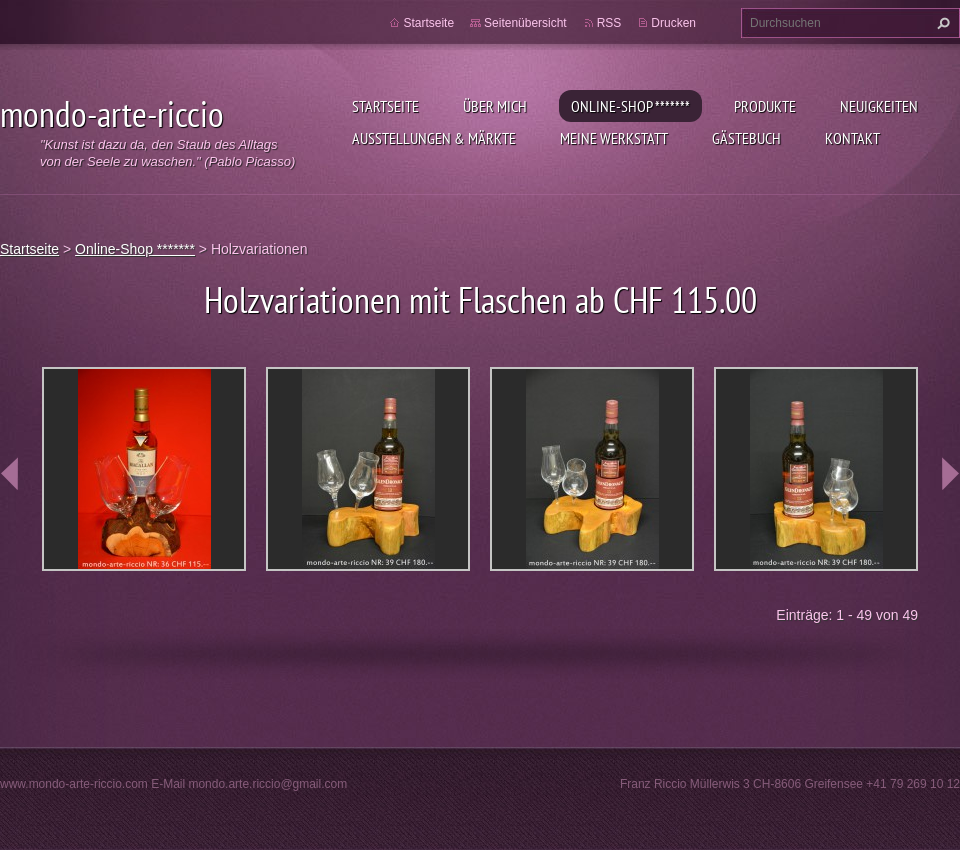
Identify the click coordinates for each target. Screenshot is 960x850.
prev (10, 474)
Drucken (673, 23)
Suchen (941, 23)
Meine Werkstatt (614, 138)
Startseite (385, 106)
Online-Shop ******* (630, 106)
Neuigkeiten (879, 106)
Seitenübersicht (525, 23)
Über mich (495, 106)
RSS (609, 23)
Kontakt (852, 138)
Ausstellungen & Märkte (434, 138)
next (950, 474)
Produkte (765, 106)
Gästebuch (746, 138)
